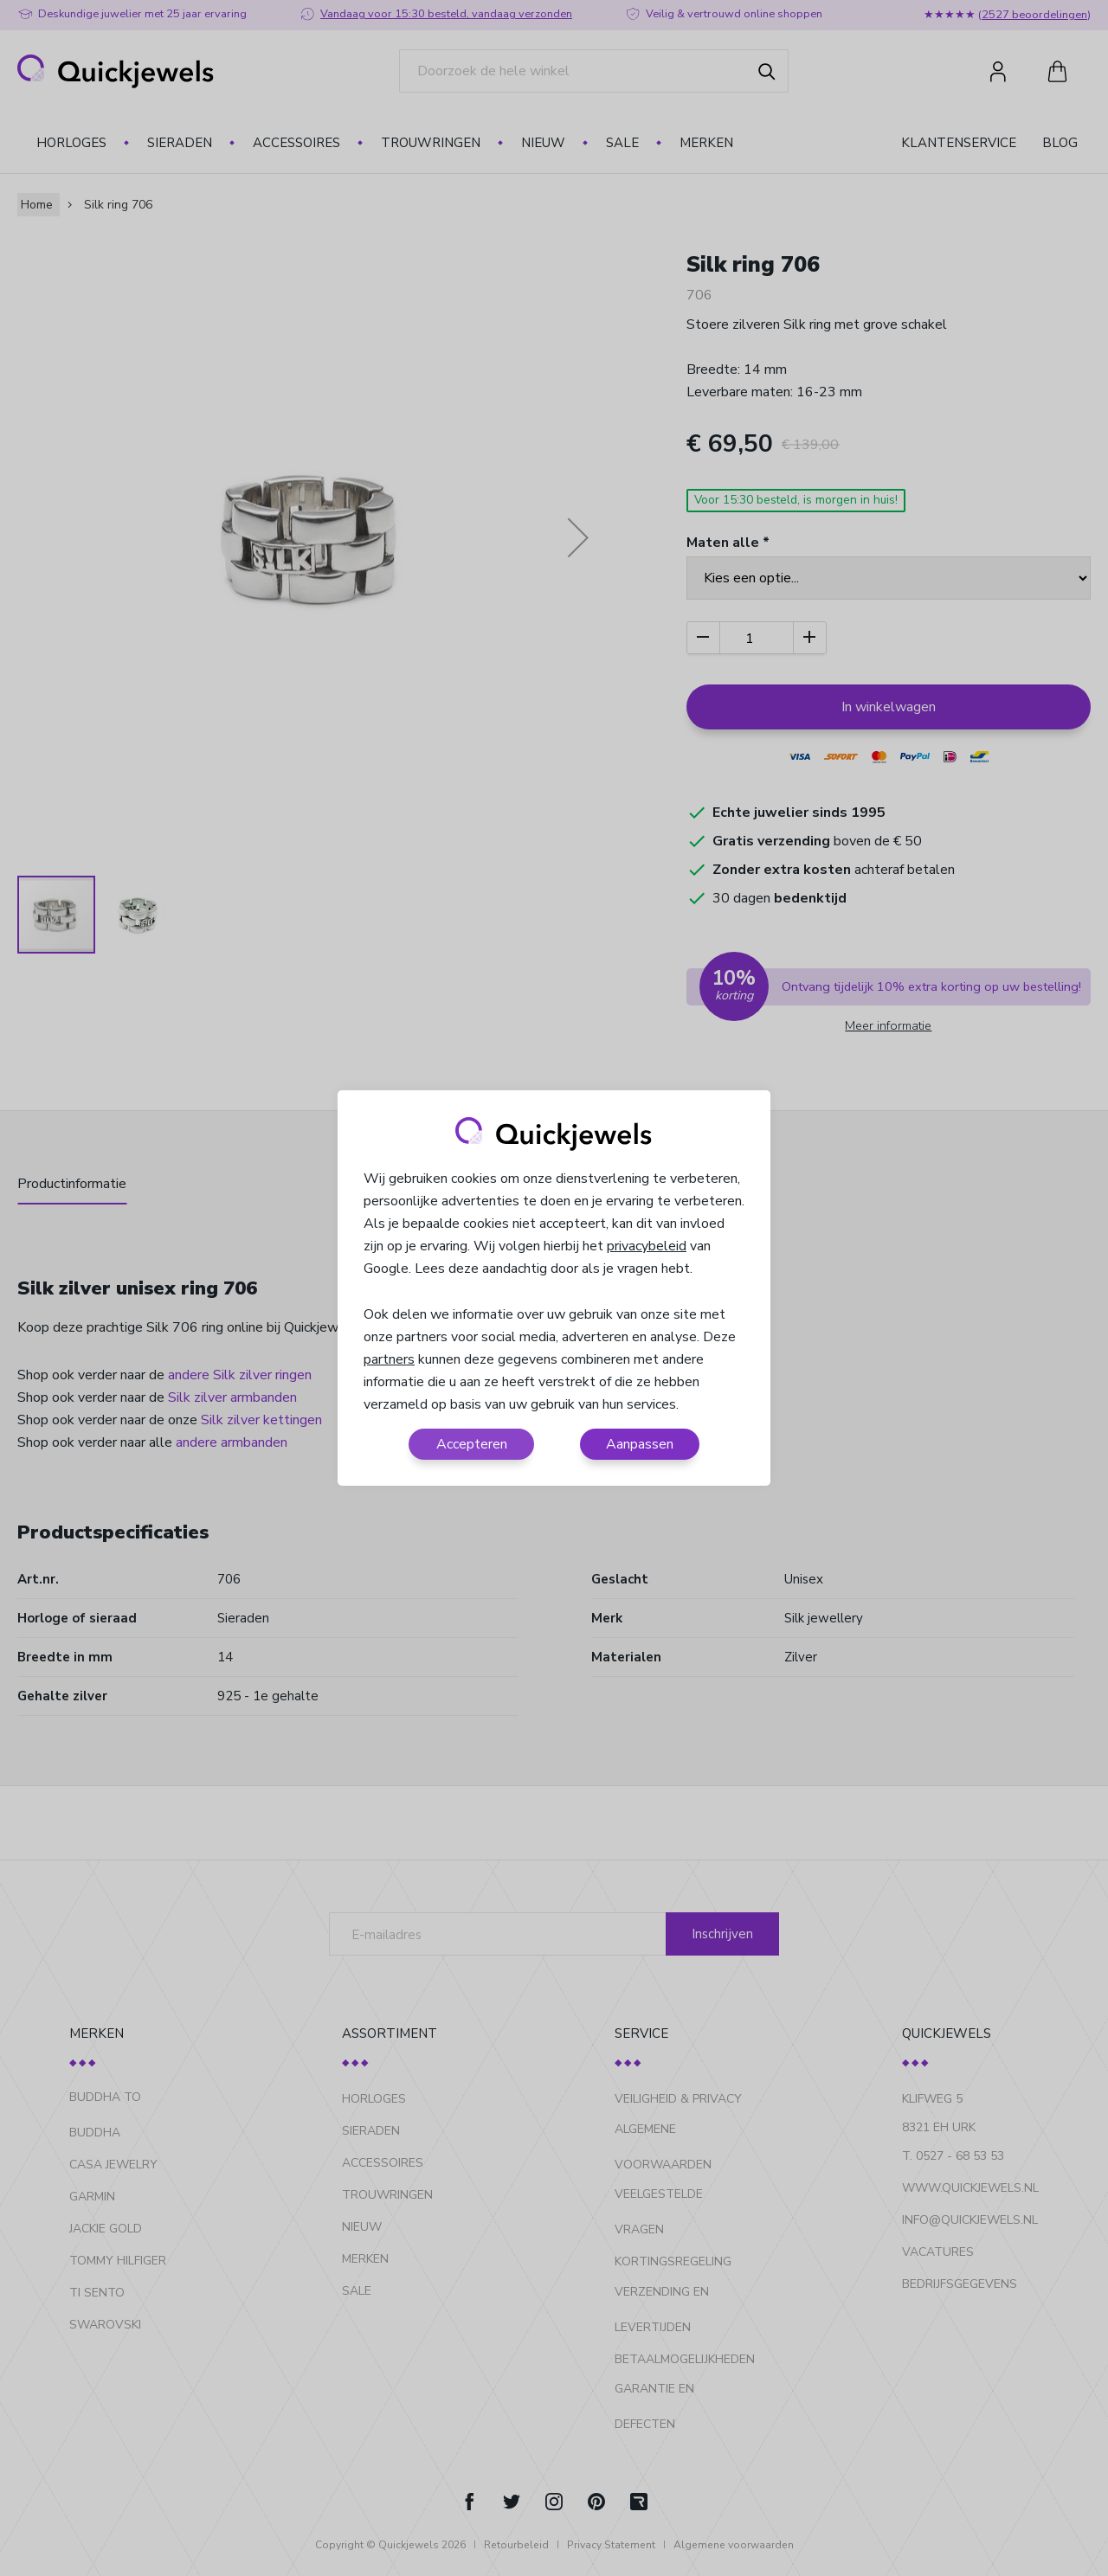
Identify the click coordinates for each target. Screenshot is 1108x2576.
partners (389, 1359)
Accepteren (471, 1444)
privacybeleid (646, 1246)
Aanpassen (639, 1444)
